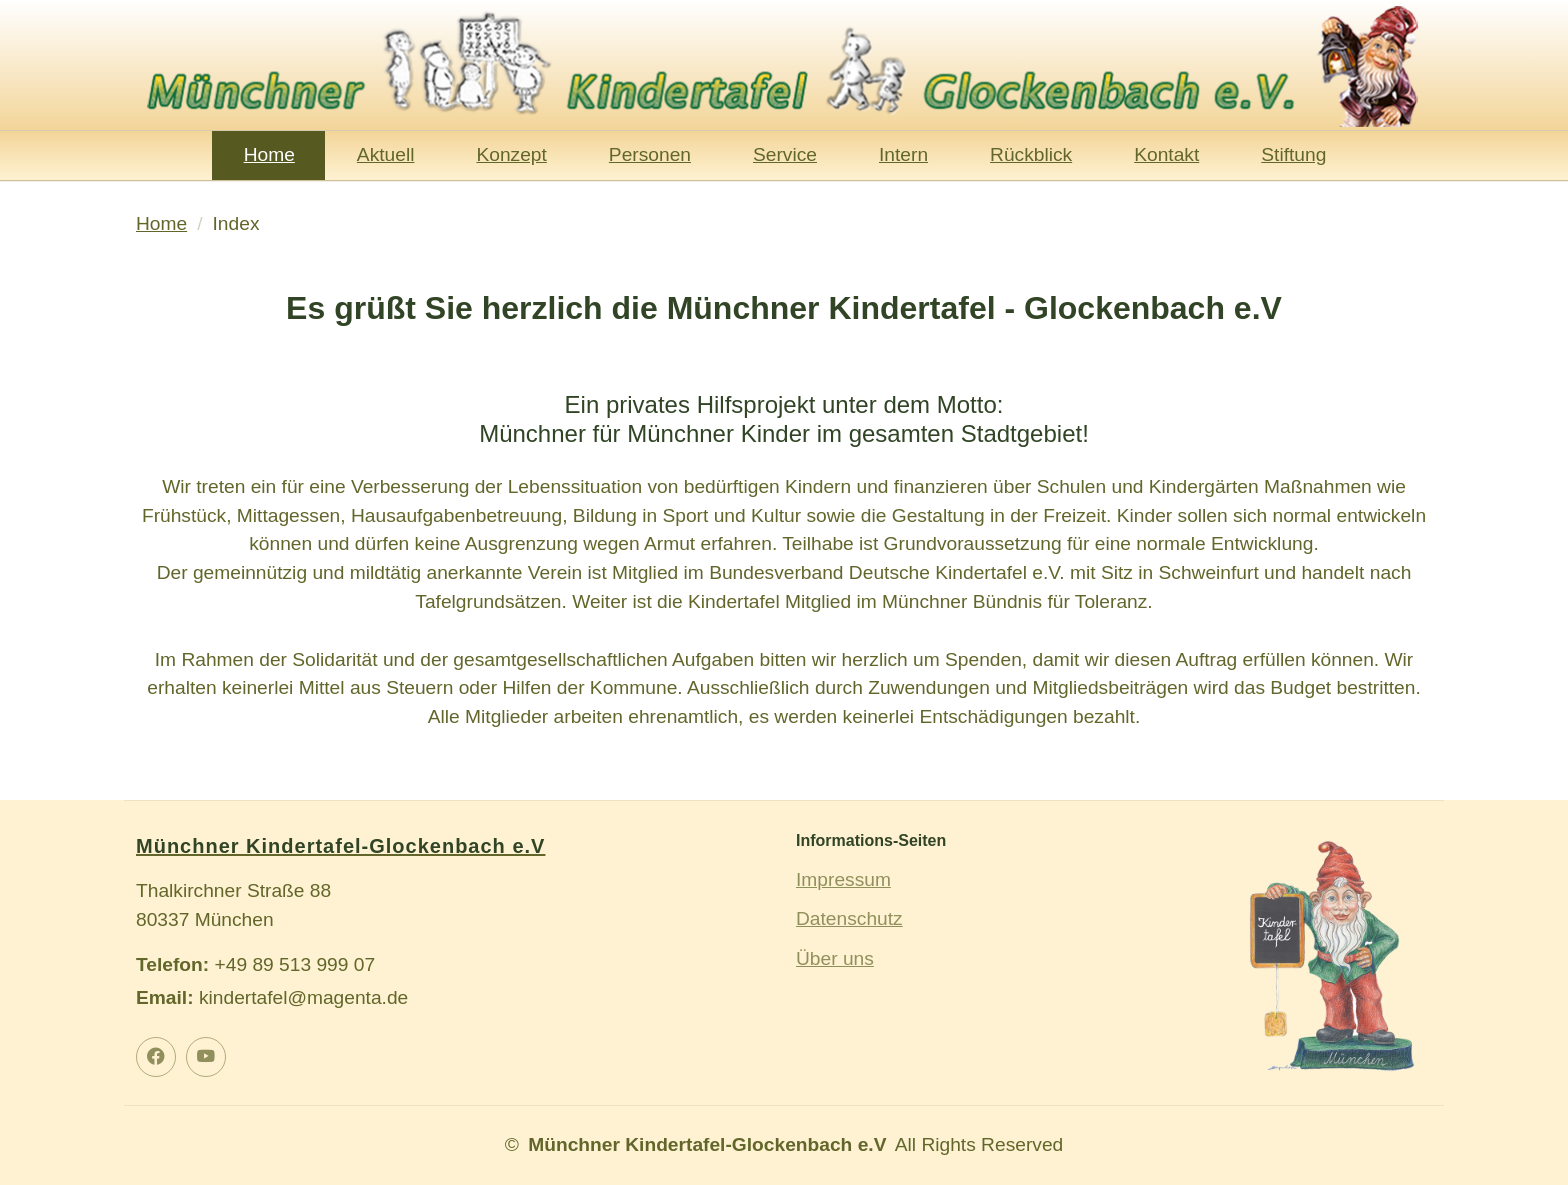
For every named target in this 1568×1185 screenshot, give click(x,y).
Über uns (835, 958)
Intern (903, 154)
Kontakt (1166, 154)
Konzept (511, 154)
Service (785, 154)
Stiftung (1293, 154)
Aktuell (386, 154)
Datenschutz (849, 918)
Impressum (843, 879)
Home (269, 154)
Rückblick (1031, 154)
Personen (650, 154)
